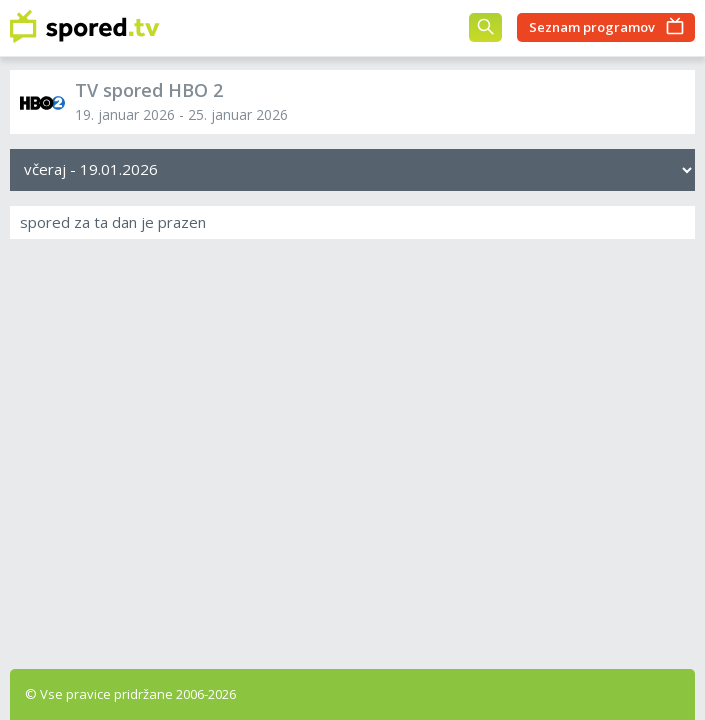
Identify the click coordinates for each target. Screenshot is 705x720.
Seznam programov (592, 27)
